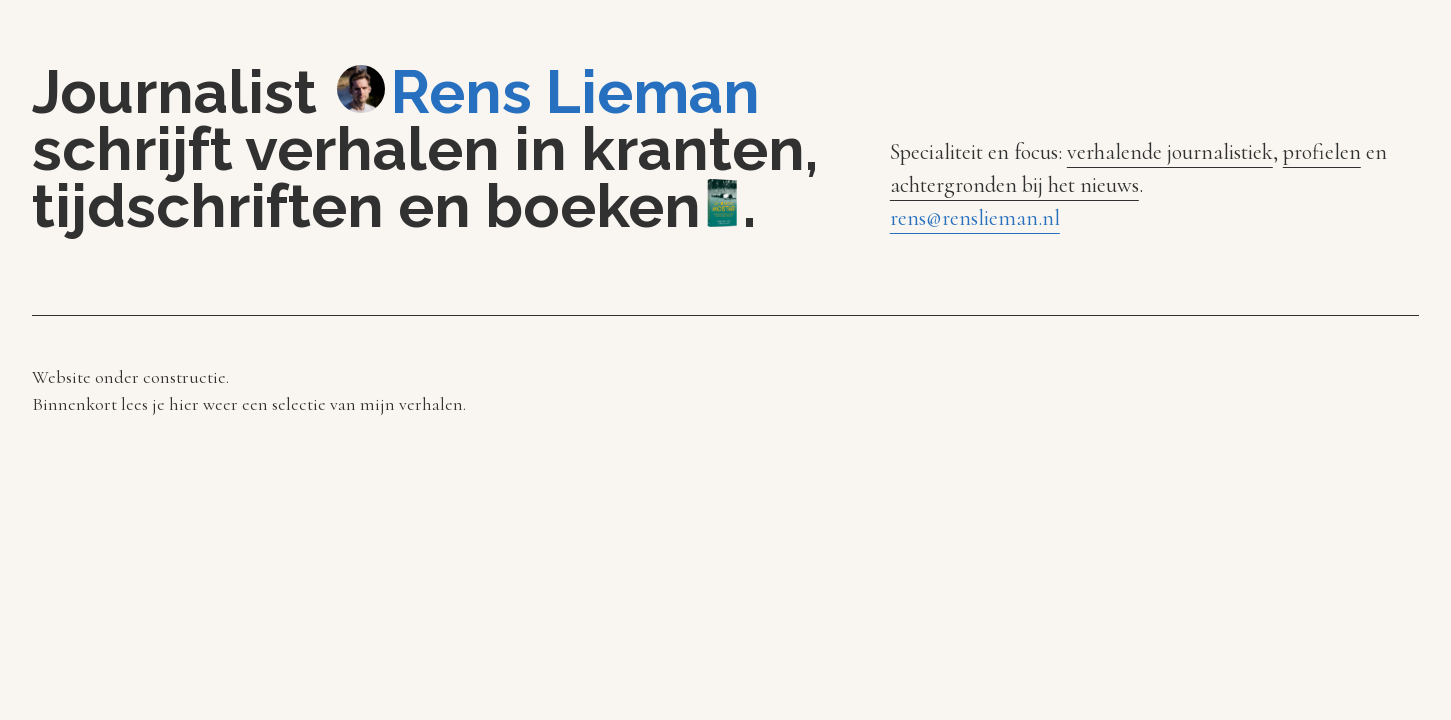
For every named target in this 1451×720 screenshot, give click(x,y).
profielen (1322, 152)
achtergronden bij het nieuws (1014, 185)
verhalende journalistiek (1170, 152)
